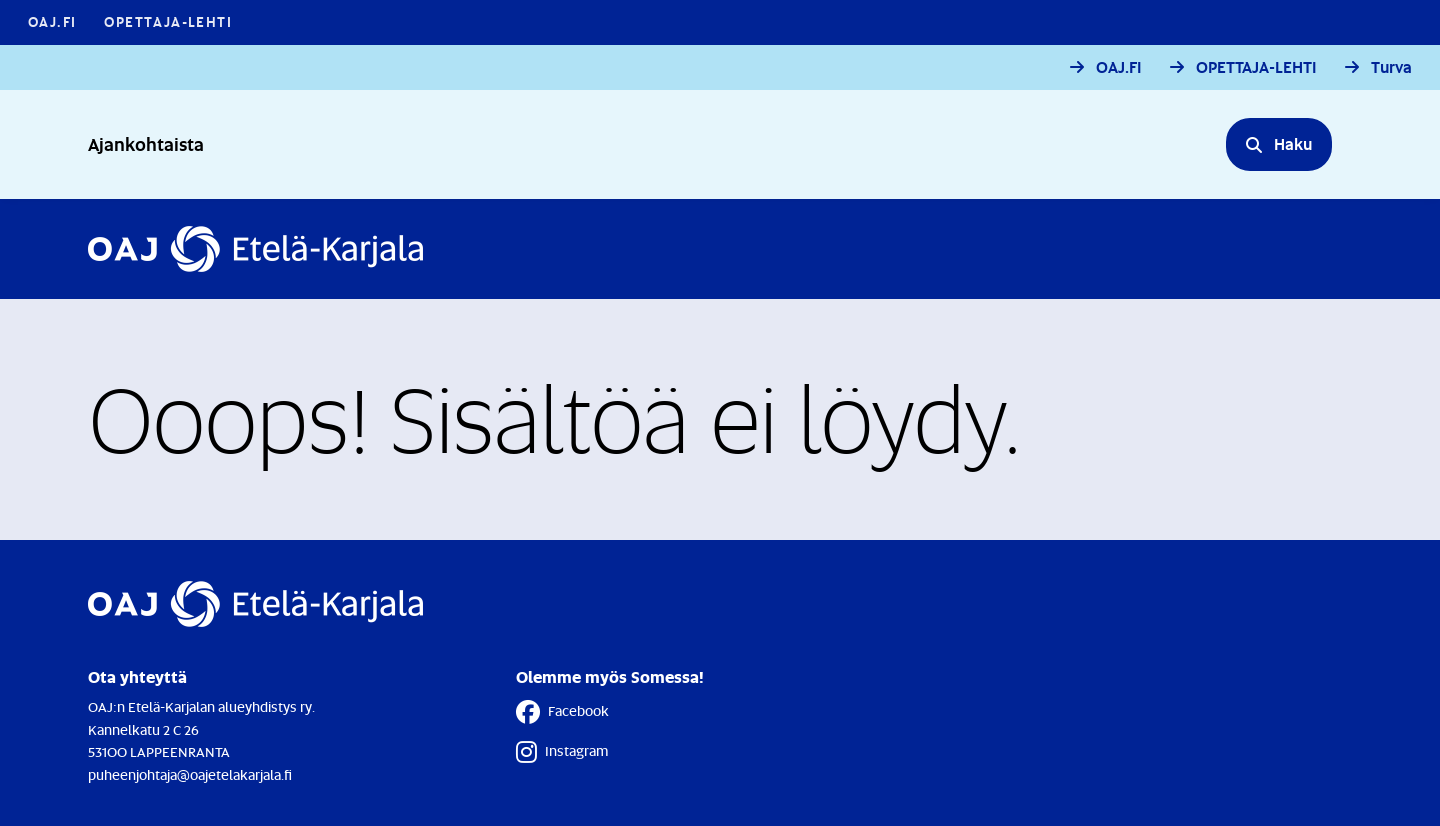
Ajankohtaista (146, 143)
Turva (1391, 67)
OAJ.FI (1119, 67)
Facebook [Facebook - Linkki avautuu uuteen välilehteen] (562, 712)
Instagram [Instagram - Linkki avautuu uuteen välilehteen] (562, 752)
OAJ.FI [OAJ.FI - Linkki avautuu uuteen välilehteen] (52, 21)
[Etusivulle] (255, 249)
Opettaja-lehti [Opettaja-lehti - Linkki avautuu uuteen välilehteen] (168, 21)
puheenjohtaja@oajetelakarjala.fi (190, 774)
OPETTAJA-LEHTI (1256, 67)
